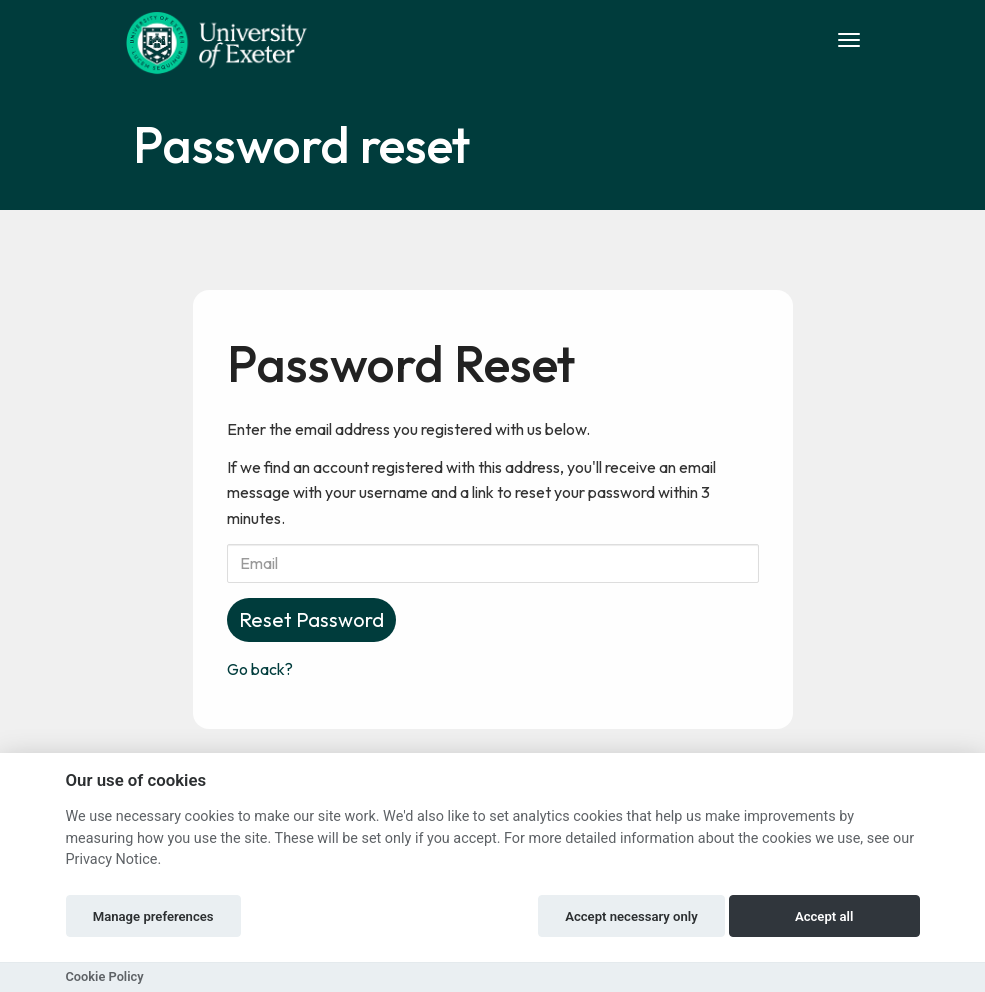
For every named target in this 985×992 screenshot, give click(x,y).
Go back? (260, 669)
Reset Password (311, 619)
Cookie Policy (105, 976)
